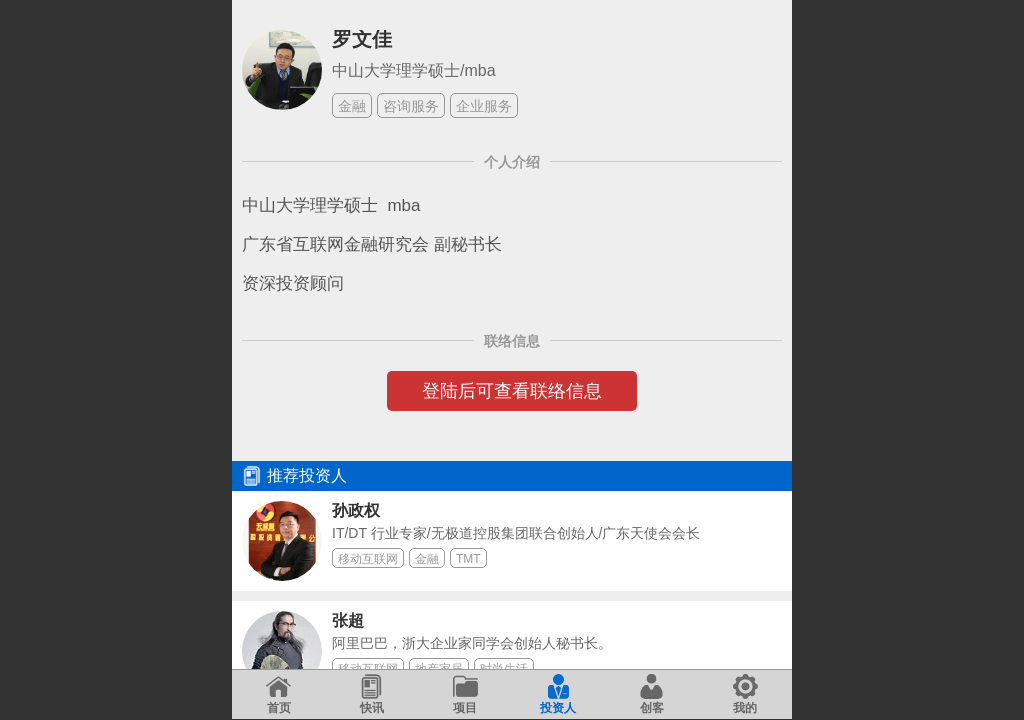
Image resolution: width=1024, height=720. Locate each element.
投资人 (558, 694)
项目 (465, 694)
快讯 (371, 694)
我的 (745, 694)
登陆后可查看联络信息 (512, 391)
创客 (651, 694)
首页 (278, 694)
